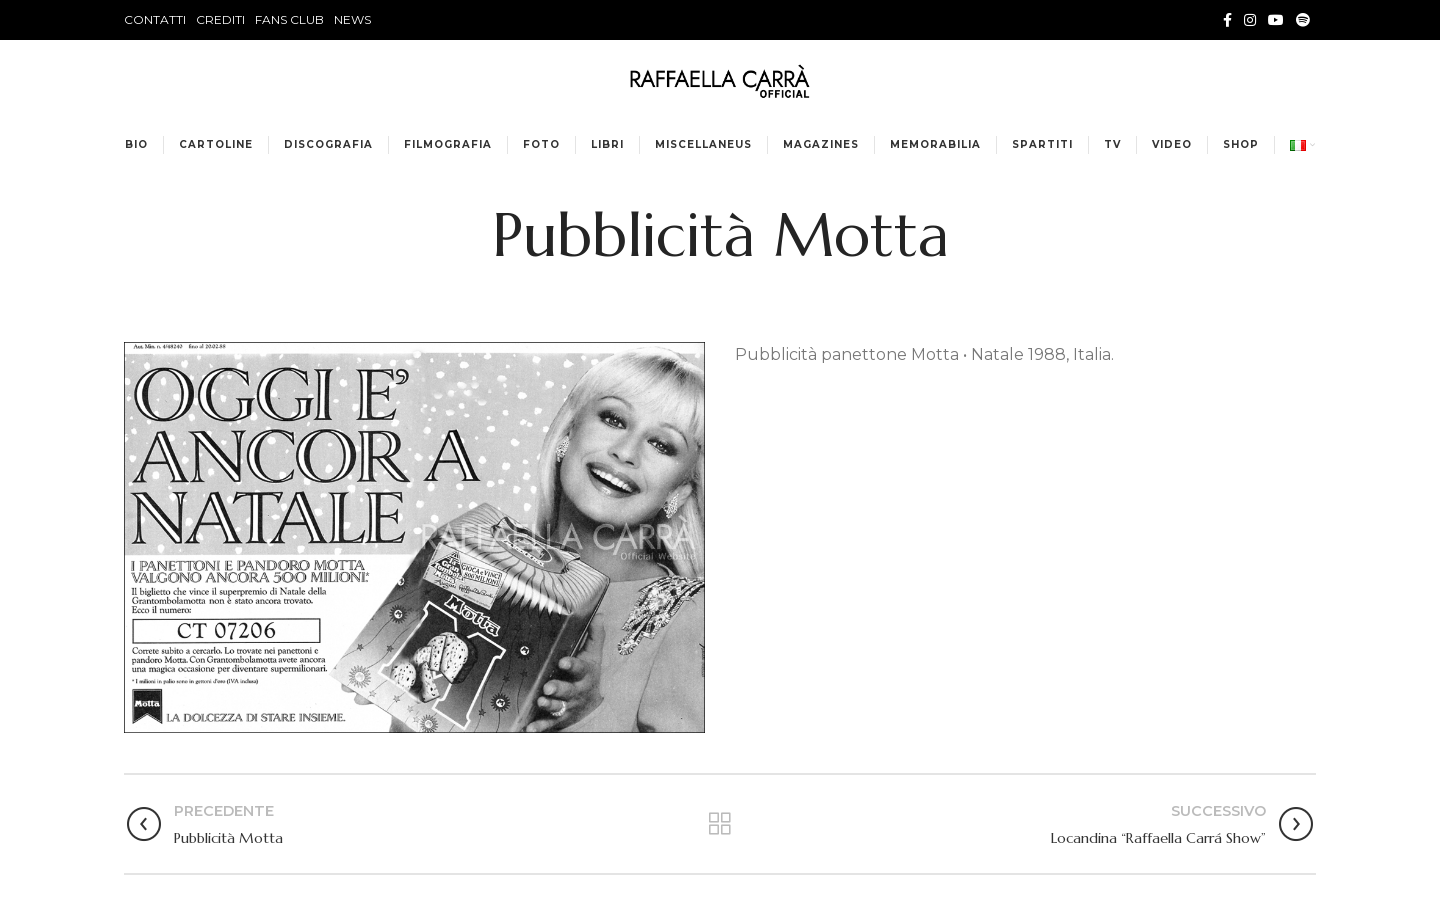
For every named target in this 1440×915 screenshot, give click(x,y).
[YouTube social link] (1276, 20)
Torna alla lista (719, 824)
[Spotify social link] (1303, 20)
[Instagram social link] (1250, 20)
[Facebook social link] (1227, 20)
